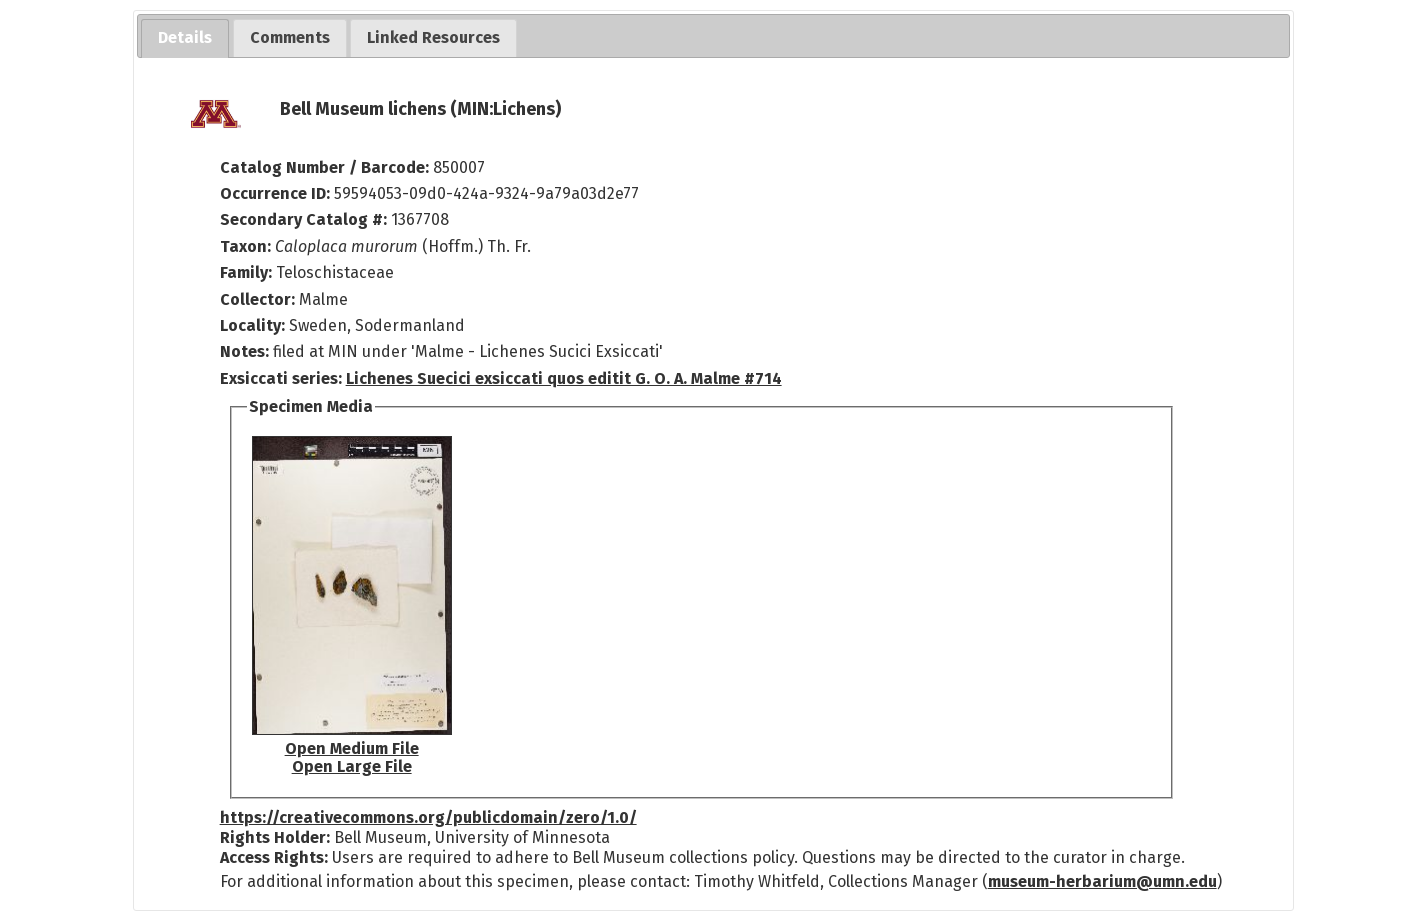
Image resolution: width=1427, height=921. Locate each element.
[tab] (185, 38)
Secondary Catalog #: (303, 219)
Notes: (244, 351)
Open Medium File (352, 748)
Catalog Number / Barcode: (326, 167)
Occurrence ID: (277, 193)
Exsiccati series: (281, 378)
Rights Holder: (275, 837)
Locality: (252, 325)
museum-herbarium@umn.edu (1102, 881)
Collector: (259, 299)
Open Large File (352, 766)
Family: (246, 272)
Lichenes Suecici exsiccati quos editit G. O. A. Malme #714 (564, 378)
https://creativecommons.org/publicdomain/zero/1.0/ (428, 817)
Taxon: (245, 246)
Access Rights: (274, 857)
